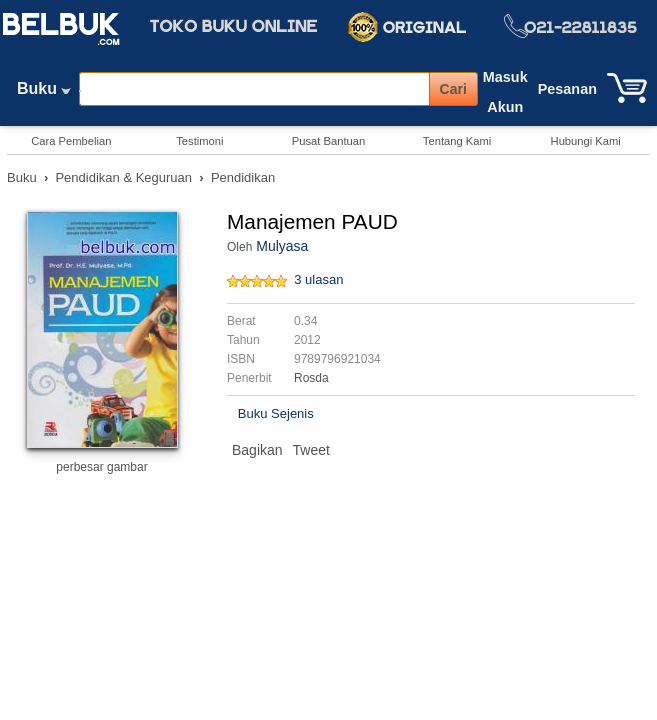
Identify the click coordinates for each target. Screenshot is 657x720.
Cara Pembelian (71, 141)
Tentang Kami (457, 141)
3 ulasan (318, 279)
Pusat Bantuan (328, 141)
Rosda (311, 378)
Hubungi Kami (586, 141)
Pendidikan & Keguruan (123, 177)
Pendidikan (243, 177)
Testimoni (199, 141)
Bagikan (257, 450)
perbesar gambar (101, 467)
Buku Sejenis (276, 413)
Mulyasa (282, 246)
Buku (44, 93)
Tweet (311, 450)
